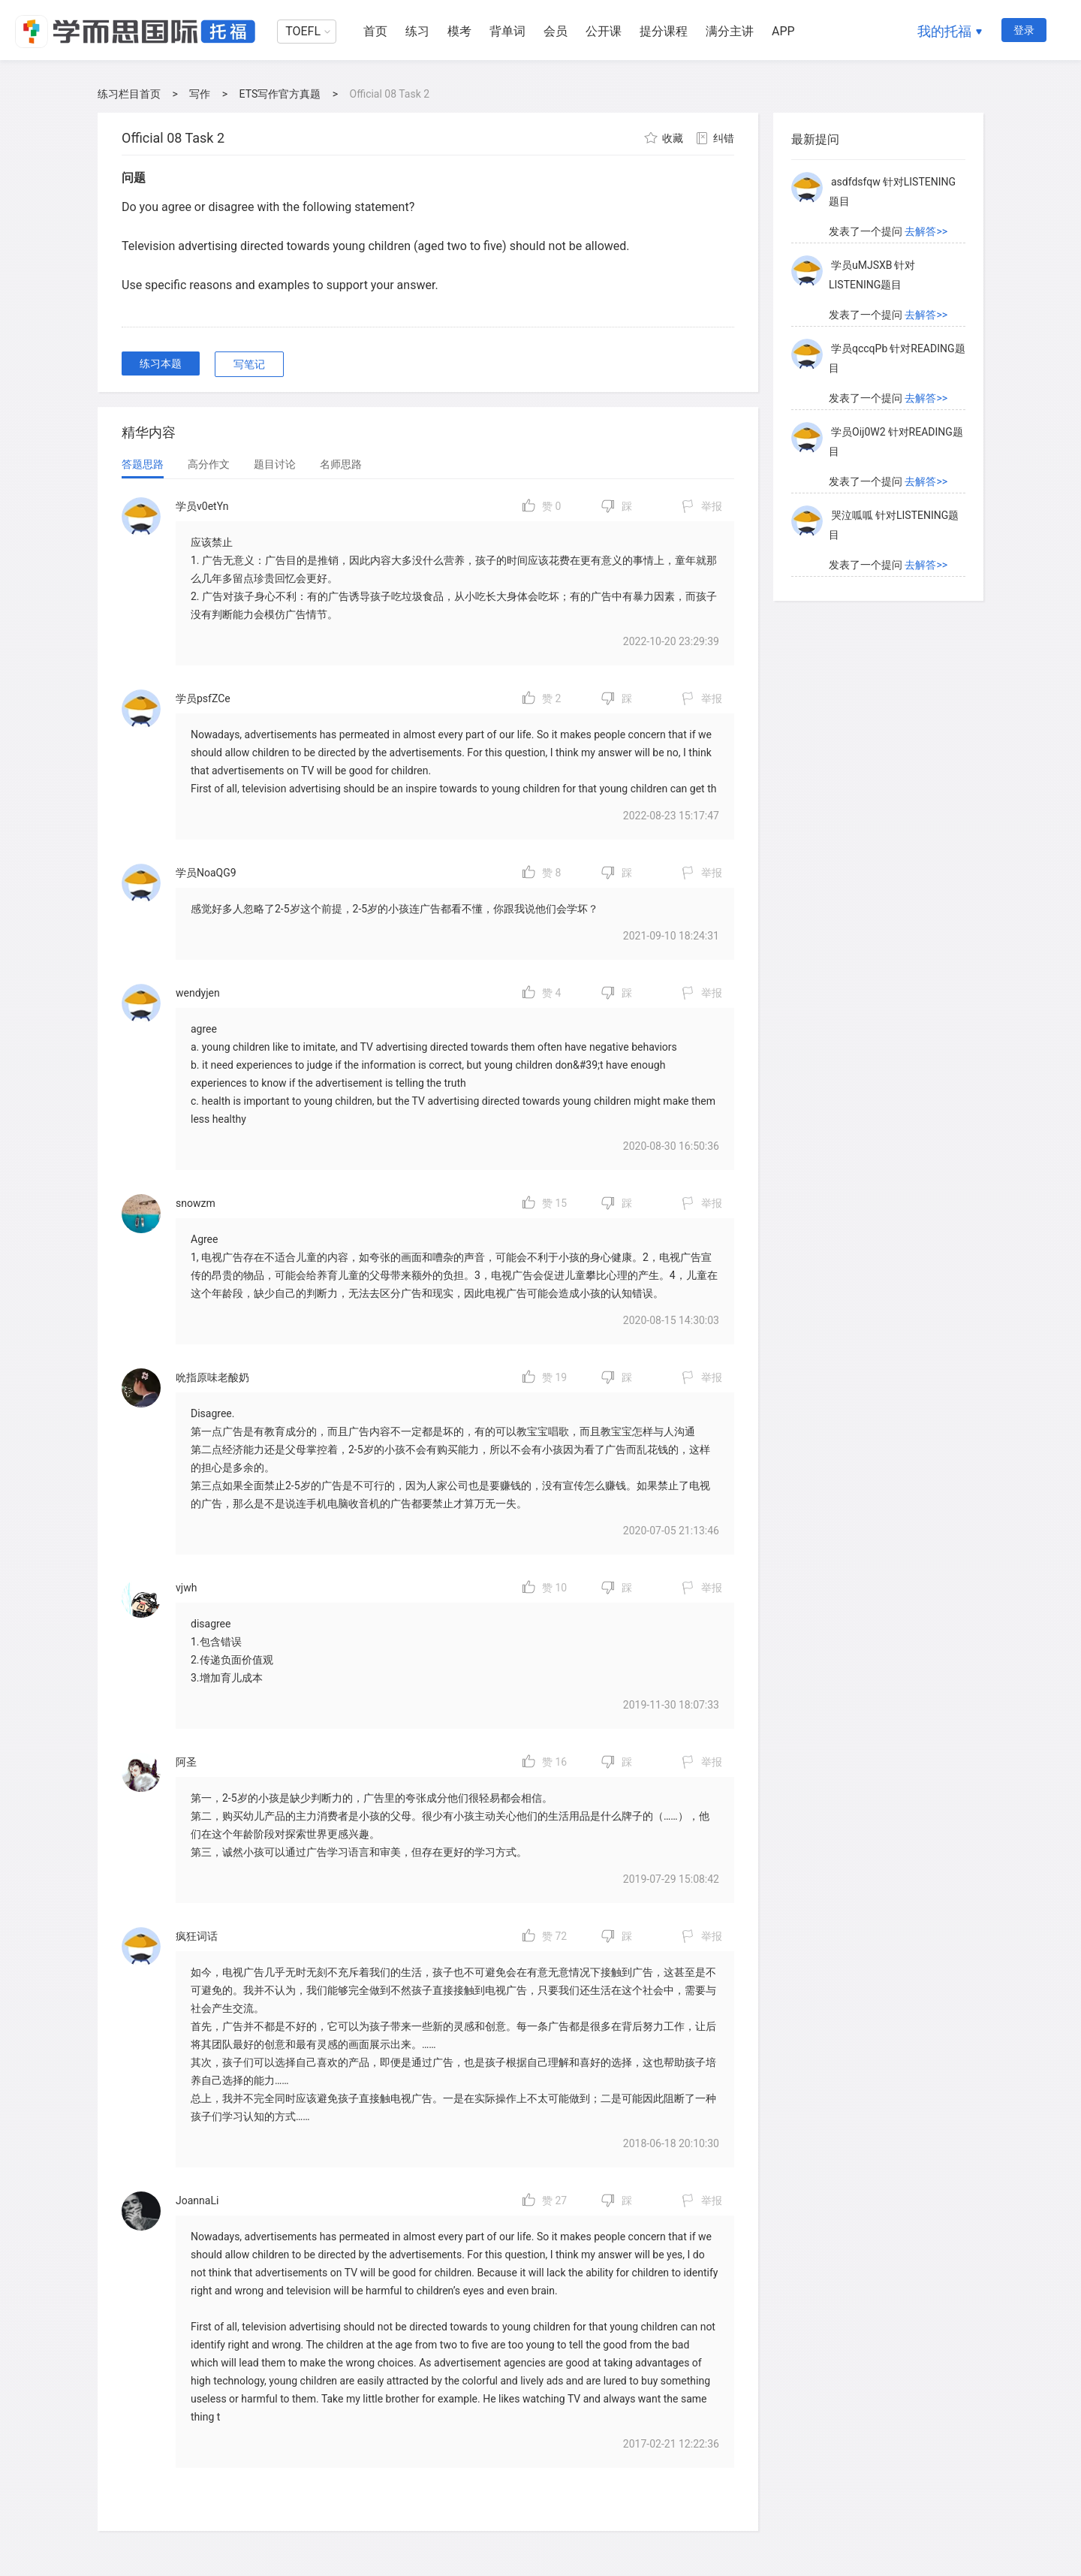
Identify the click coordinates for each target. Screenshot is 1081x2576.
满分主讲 (730, 31)
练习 (417, 31)
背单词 (507, 31)
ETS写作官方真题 (280, 94)
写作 (199, 94)
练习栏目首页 (129, 94)
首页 (375, 31)
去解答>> (926, 231)
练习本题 (161, 363)
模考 (459, 31)
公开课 (604, 31)
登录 (1023, 30)
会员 (556, 31)
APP (783, 31)
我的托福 (944, 31)
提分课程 (664, 31)
